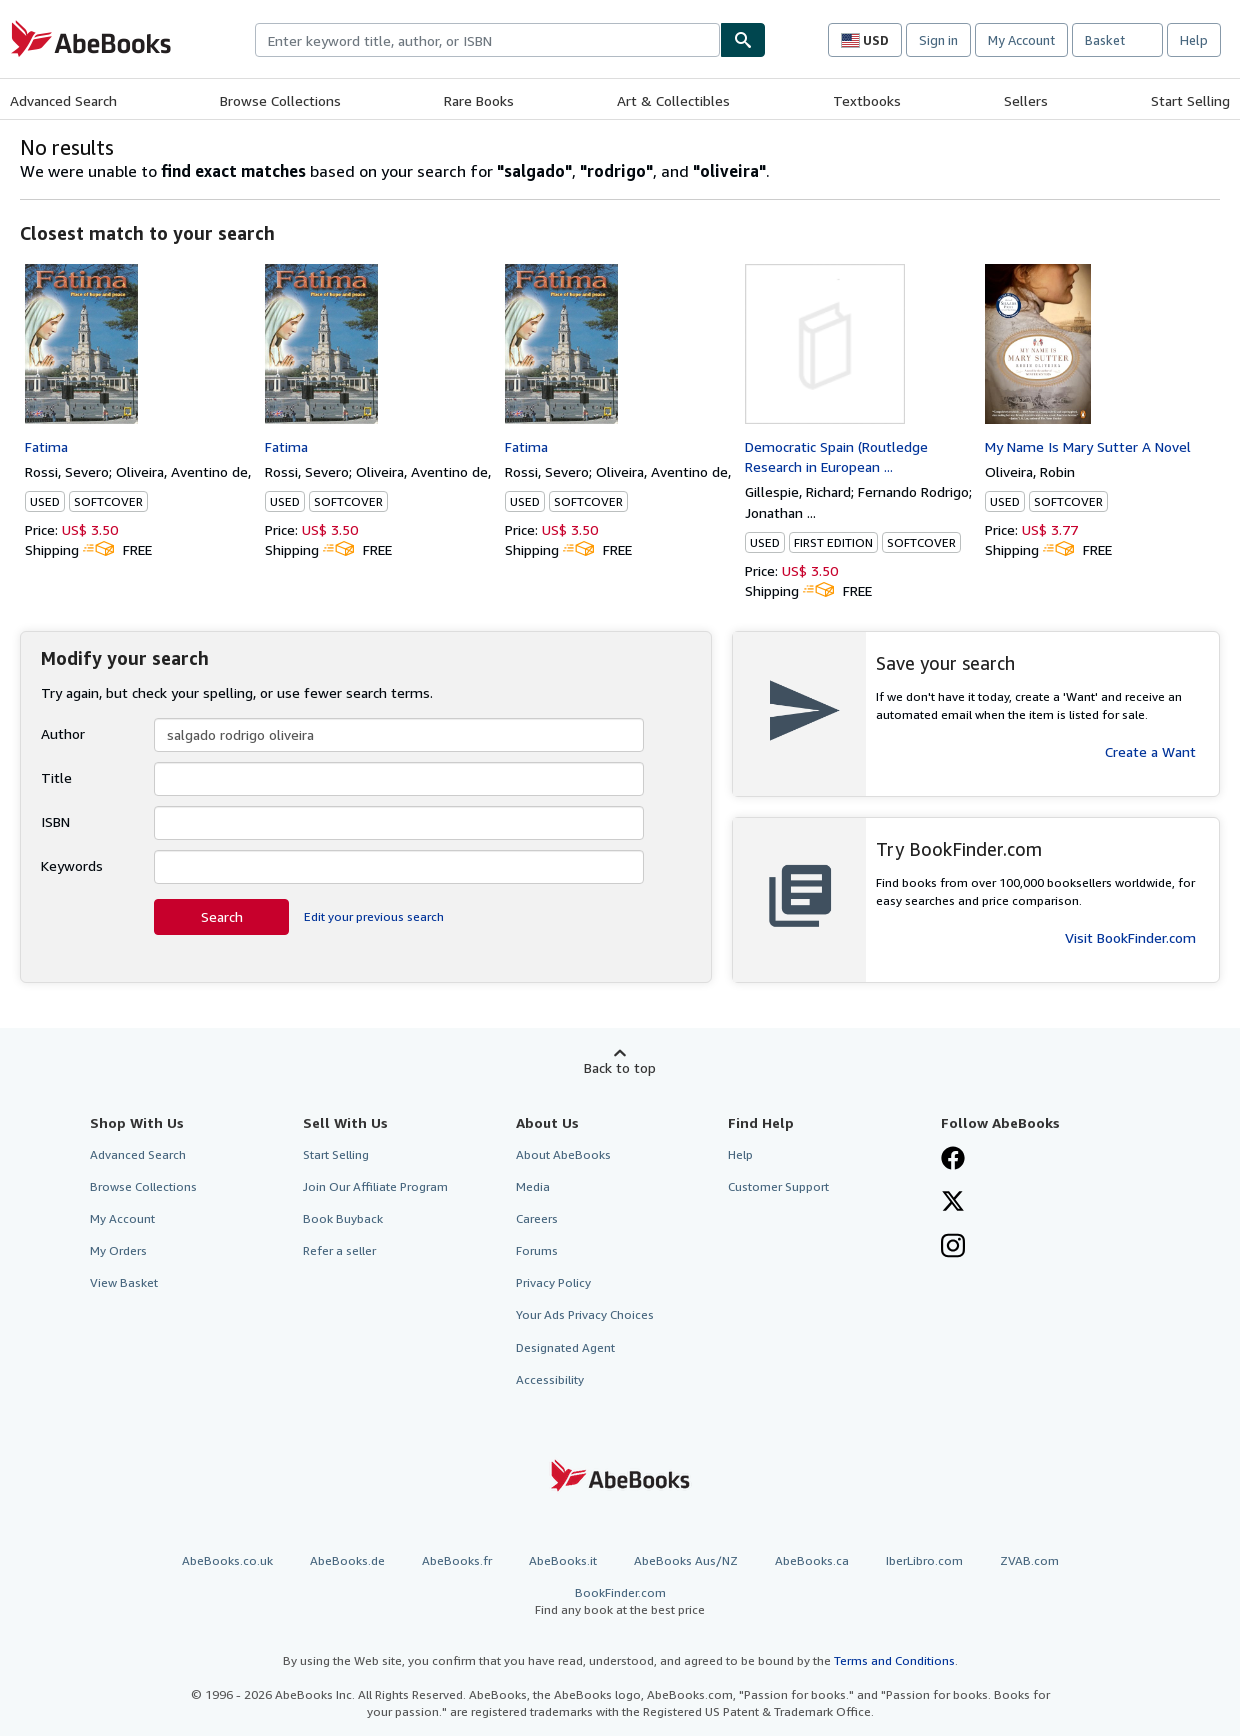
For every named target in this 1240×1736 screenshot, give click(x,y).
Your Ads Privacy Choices (585, 1314)
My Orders (118, 1250)
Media (533, 1186)
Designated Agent (565, 1347)
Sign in (938, 40)
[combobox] (487, 40)
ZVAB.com (1029, 1560)
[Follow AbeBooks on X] (953, 1203)
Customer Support (778, 1186)
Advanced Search (63, 100)
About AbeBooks (563, 1154)
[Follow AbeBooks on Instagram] (953, 1248)
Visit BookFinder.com (1130, 937)
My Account (1021, 40)
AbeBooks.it (563, 1560)
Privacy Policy (553, 1282)
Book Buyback (343, 1218)
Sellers (1026, 100)
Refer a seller (339, 1250)
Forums (537, 1250)
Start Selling (1190, 100)
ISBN (55, 821)
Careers (537, 1218)
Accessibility (550, 1379)
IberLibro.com (924, 1560)
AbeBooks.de (347, 1560)
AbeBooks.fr (457, 1560)
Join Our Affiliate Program (375, 1186)
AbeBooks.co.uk (227, 1560)
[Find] (743, 40)
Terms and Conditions (894, 1660)
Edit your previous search (374, 916)
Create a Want (1150, 751)
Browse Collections (280, 100)
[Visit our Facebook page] (953, 1160)
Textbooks (867, 100)
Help (1194, 40)
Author (63, 733)
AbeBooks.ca (812, 1560)
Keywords (72, 865)
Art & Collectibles (673, 100)
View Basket (124, 1282)
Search (222, 916)
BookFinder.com (620, 1601)
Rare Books (479, 100)
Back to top (620, 1067)
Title (56, 777)
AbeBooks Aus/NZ (686, 1560)
